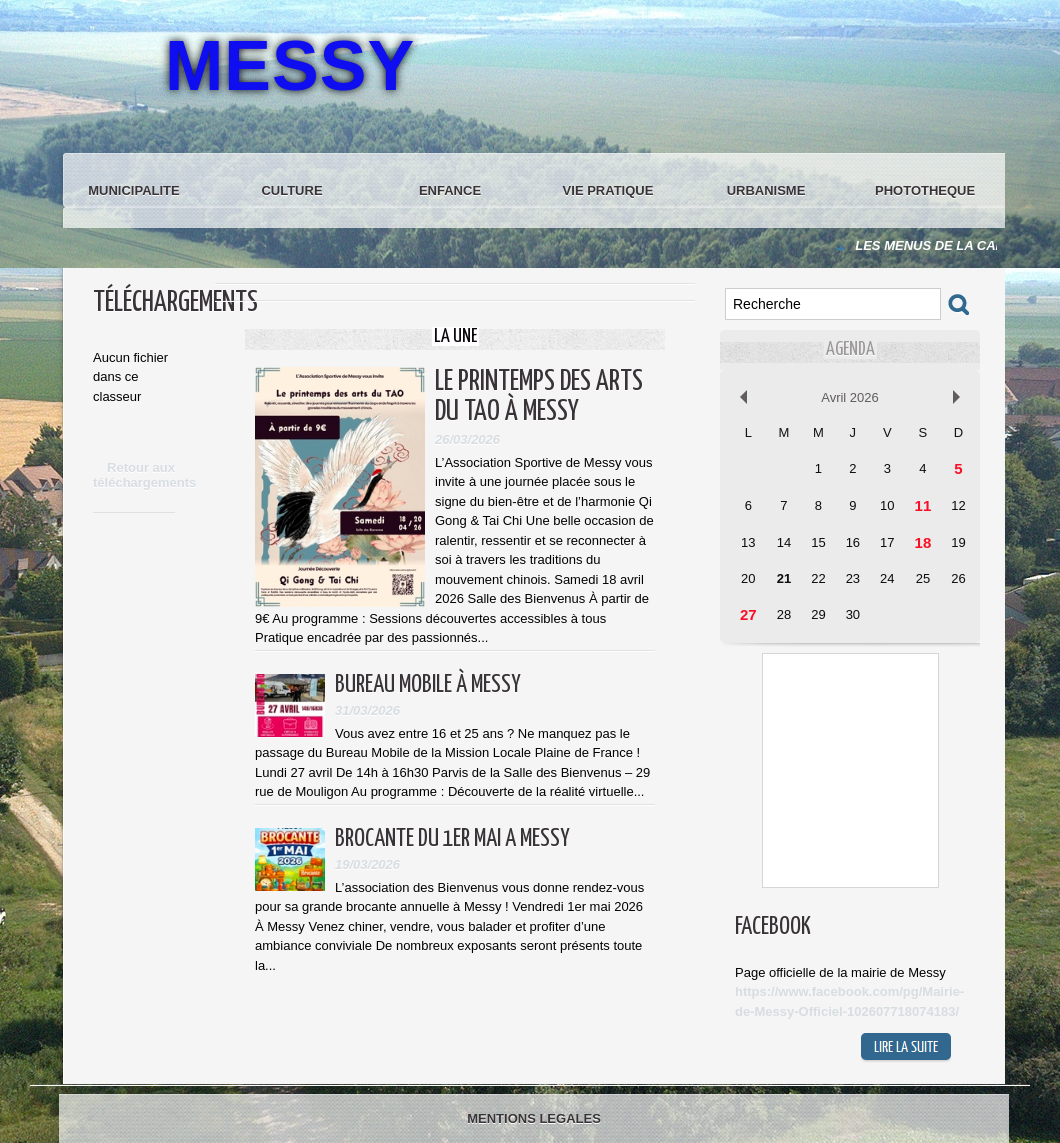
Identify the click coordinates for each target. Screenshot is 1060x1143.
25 (923, 578)
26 (958, 578)
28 (784, 614)
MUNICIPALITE (133, 190)
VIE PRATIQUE (608, 190)
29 (818, 614)
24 (887, 578)
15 (818, 542)
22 (818, 578)
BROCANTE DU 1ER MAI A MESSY (452, 839)
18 (923, 542)
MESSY (290, 66)
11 (923, 505)
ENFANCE (450, 190)
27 (748, 614)
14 (784, 542)
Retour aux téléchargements (144, 475)
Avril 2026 (850, 397)
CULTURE (291, 190)
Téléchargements (175, 303)
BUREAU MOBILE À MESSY (428, 685)
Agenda (850, 349)
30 (853, 614)
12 (958, 505)
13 (748, 542)
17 (887, 542)
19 (958, 542)
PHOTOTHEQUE (925, 190)
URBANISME (766, 190)
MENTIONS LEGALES (534, 1118)
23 (853, 578)
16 (853, 542)
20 (748, 578)
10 (887, 505)
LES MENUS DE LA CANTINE (958, 245)
